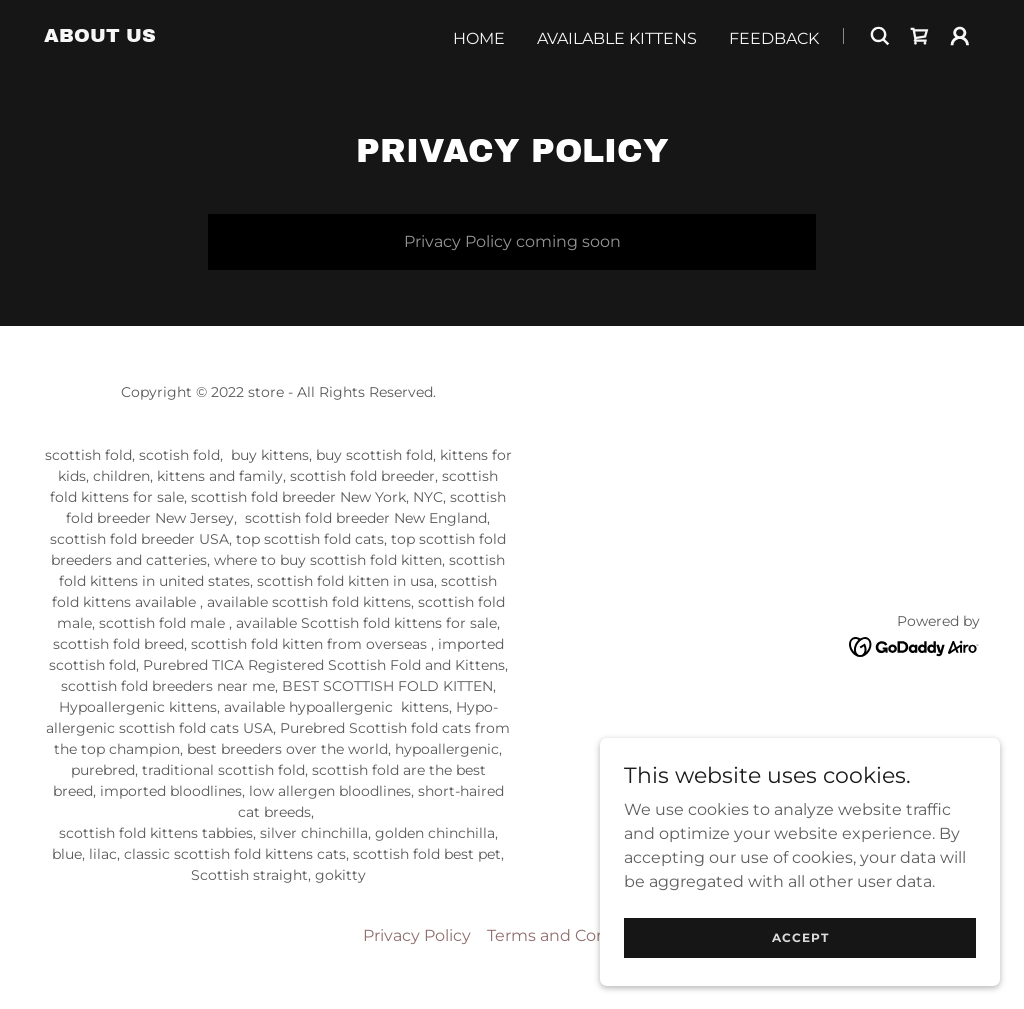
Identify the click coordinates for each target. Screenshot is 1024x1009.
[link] (100, 36)
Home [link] (479, 38)
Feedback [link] (774, 38)
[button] (960, 36)
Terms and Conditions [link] (574, 935)
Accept (800, 937)
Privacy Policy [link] (417, 935)
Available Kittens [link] (617, 38)
